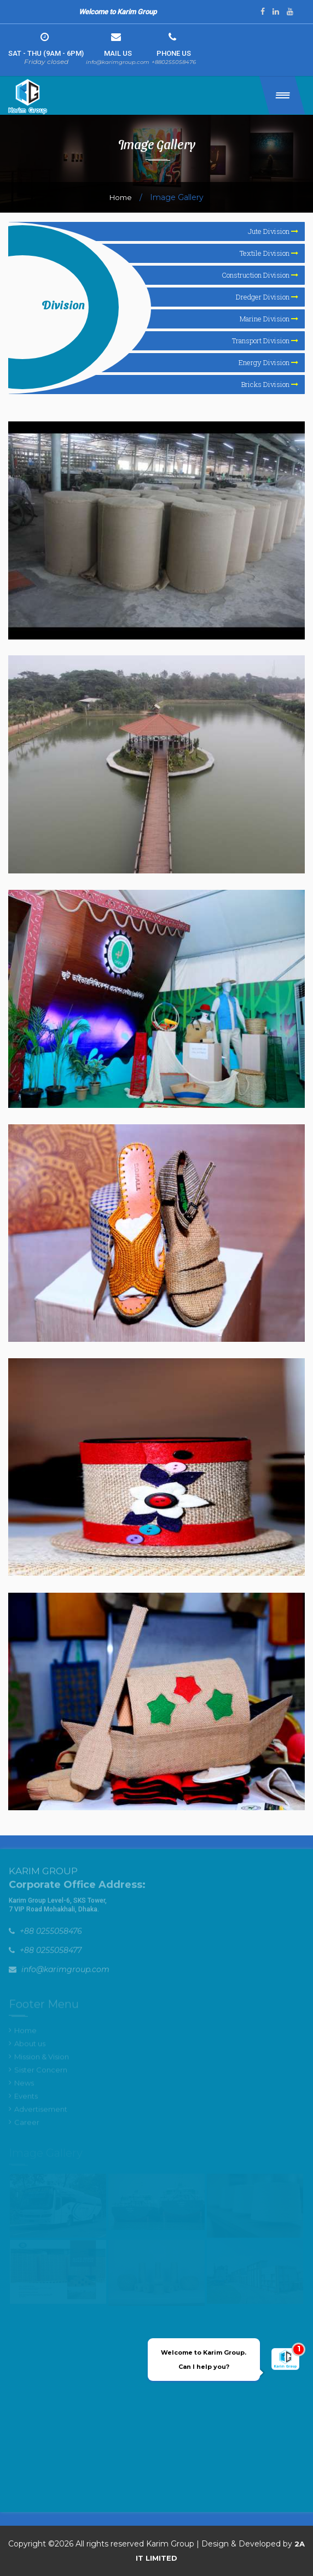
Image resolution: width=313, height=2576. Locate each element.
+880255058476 (174, 62)
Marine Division (269, 319)
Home (120, 197)
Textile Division (269, 253)
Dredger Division (267, 297)
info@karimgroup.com (117, 62)
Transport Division (265, 340)
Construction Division (260, 275)
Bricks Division (269, 384)
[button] (282, 95)
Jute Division (273, 231)
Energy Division (268, 362)
